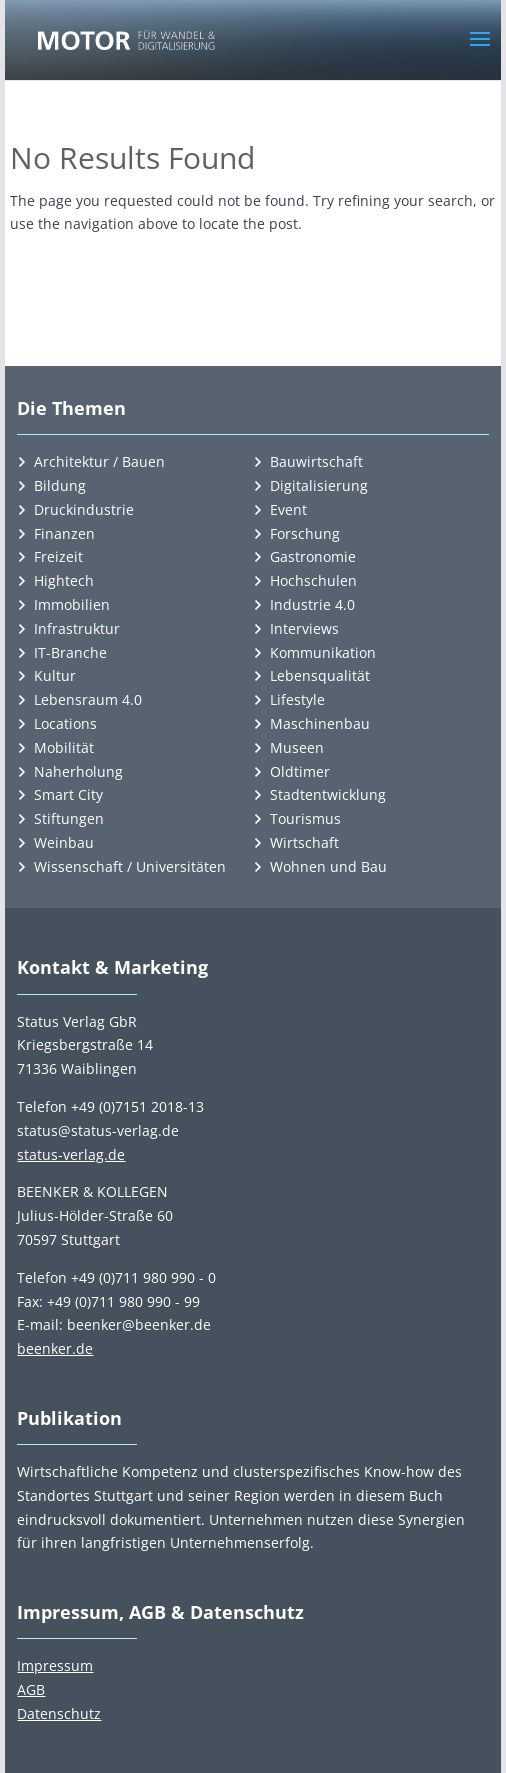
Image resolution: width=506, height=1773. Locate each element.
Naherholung (78, 771)
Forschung (305, 533)
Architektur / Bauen (99, 461)
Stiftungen (69, 818)
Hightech (64, 580)
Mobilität (64, 747)
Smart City (68, 794)
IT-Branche (70, 652)
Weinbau (64, 842)
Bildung (60, 485)
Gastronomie (313, 556)
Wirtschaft (304, 842)
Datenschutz (59, 1713)
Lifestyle (297, 699)
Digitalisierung (319, 485)
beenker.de (55, 1348)
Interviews (304, 628)
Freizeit (58, 556)
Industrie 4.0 (312, 604)
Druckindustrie (84, 509)
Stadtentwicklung (328, 794)
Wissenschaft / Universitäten (130, 866)
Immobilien (72, 604)
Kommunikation (323, 652)
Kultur (55, 675)
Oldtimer (300, 771)
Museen (297, 747)
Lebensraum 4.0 (88, 699)
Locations (65, 723)
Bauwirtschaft (316, 461)
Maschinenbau (320, 723)
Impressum (55, 1665)
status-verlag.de (71, 1154)
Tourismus (305, 818)
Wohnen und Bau (328, 866)
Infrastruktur (77, 628)
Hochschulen (313, 580)
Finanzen (64, 533)
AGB (31, 1689)
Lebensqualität (320, 675)
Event (288, 509)
